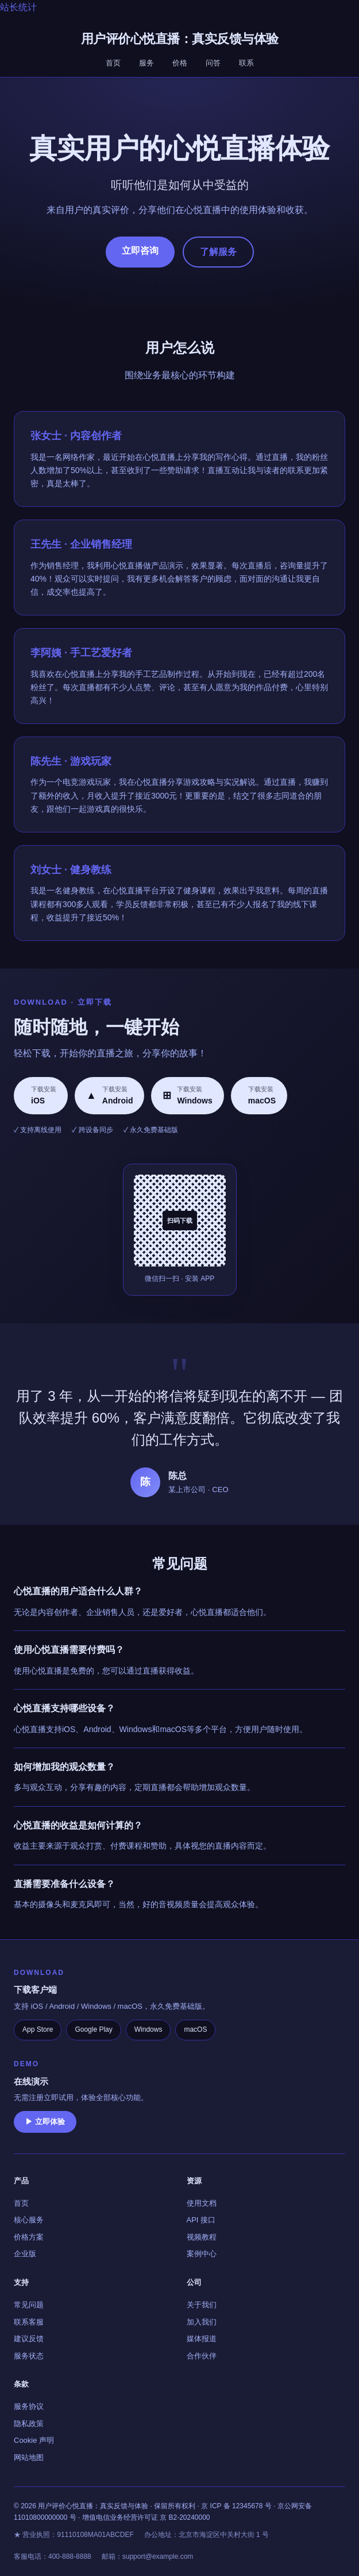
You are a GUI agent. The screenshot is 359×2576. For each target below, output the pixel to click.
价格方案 (29, 2237)
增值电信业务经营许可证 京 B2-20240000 (146, 2517)
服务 (146, 63)
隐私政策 (29, 2423)
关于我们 (202, 2304)
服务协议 (29, 2406)
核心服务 (29, 2219)
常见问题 (29, 2304)
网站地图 (29, 2457)
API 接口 (201, 2219)
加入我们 (202, 2322)
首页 (113, 63)
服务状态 (29, 2356)
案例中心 (202, 2253)
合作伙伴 (202, 2356)
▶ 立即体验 (45, 2121)
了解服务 (218, 252)
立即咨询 (140, 250)
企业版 (25, 2253)
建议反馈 (29, 2338)
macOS (195, 2029)
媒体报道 (202, 2338)
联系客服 (29, 2322)
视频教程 (202, 2237)
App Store (37, 2029)
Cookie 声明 (34, 2440)
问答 (213, 63)
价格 (179, 63)
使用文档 (202, 2203)
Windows (148, 2029)
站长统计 (18, 7)
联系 (246, 63)
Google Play (93, 2029)
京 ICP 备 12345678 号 (236, 2506)
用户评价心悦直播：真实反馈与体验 (180, 39)
